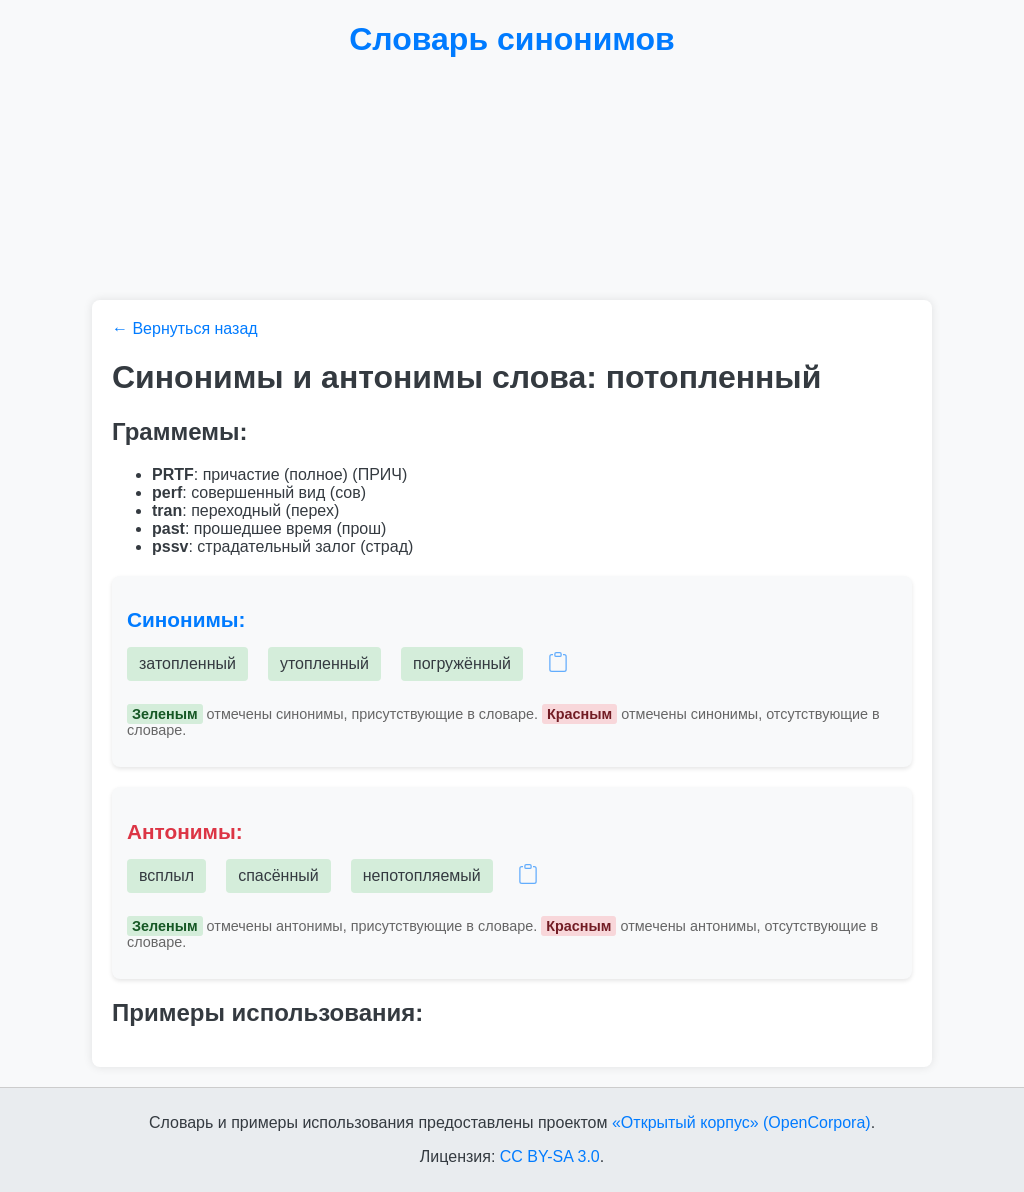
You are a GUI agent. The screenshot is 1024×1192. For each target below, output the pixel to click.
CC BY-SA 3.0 (550, 1156)
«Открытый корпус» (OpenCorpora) (741, 1122)
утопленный (324, 663)
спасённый (278, 875)
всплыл (166, 875)
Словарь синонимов (512, 39)
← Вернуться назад (185, 328)
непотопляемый (422, 875)
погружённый (462, 663)
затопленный (187, 663)
